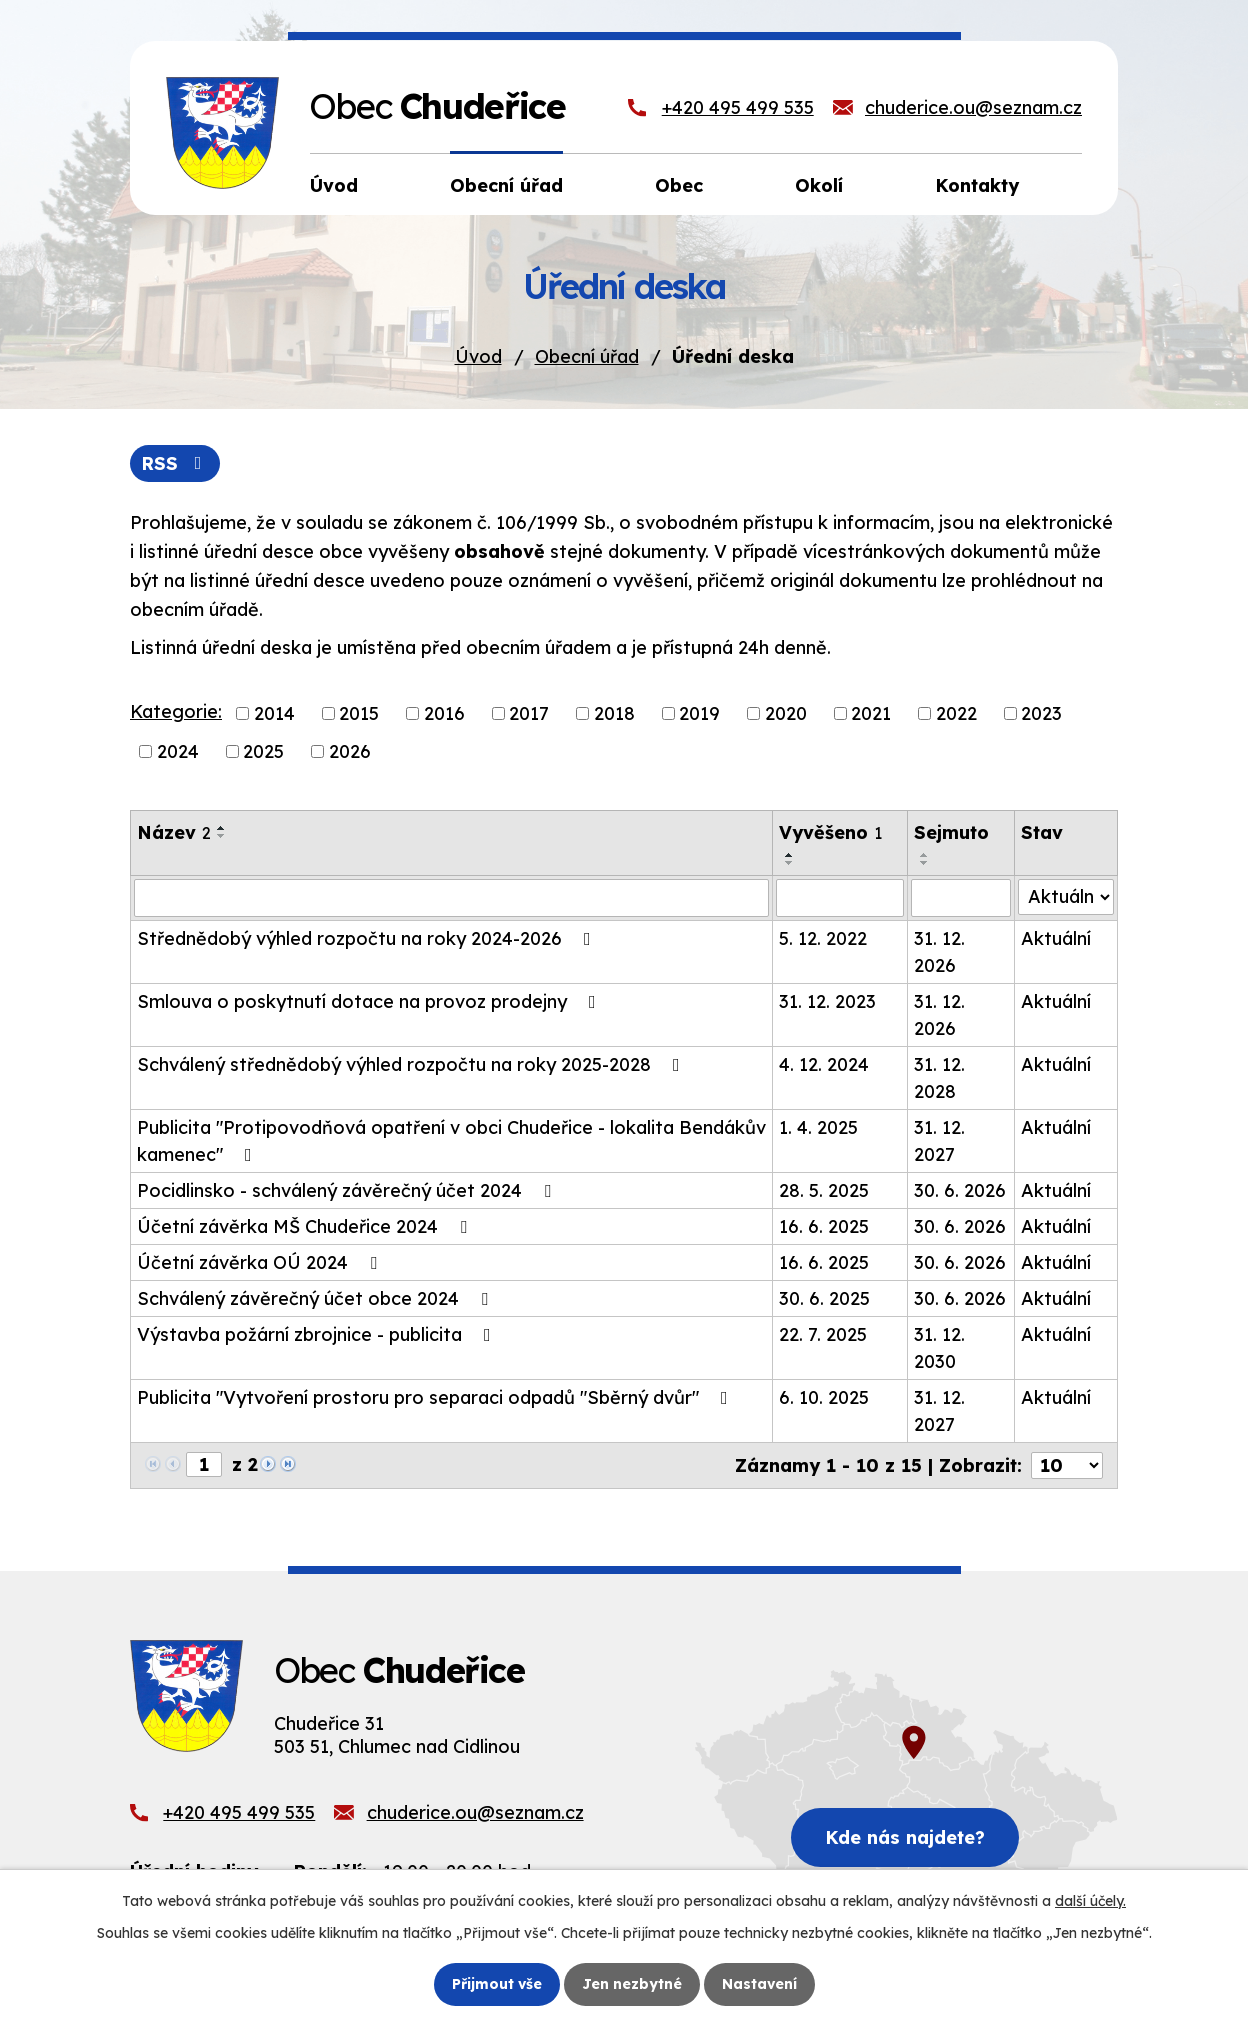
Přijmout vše (497, 1984)
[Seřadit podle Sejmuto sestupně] (925, 863)
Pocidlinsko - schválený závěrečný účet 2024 (348, 1190)
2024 (178, 751)
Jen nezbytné (632, 1984)
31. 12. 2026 (939, 952)
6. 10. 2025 (824, 1397)
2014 (274, 713)
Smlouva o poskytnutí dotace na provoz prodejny (370, 1001)
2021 (871, 713)
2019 (699, 713)
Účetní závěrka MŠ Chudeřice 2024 (306, 1226)
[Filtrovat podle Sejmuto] (961, 898)
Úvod (478, 356)
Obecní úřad (587, 356)
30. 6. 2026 (960, 1190)
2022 (956, 713)
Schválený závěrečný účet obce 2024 (316, 1298)
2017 (529, 713)
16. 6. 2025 (824, 1226)
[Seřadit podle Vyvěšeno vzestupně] (790, 855)
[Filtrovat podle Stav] (1066, 897)
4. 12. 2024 (824, 1064)
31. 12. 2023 (827, 1001)
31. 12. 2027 (939, 1141)
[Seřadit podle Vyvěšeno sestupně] (790, 863)
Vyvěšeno (830, 832)
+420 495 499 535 (738, 107)
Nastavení (759, 1984)
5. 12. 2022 (823, 938)
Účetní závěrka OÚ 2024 (261, 1262)
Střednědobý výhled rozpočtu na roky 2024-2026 (368, 938)
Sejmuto (951, 832)
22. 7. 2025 (823, 1334)
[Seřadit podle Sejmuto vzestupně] (925, 855)
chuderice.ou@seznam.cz (973, 107)
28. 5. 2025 (824, 1190)
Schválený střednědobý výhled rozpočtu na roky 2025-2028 (412, 1064)
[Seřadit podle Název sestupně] (222, 836)
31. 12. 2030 (939, 1348)
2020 (786, 713)
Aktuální (1056, 938)
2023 (1041, 713)
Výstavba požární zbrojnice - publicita (318, 1334)
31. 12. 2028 (939, 1078)
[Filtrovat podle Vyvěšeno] (840, 898)
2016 (444, 713)
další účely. (1090, 1901)
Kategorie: (176, 711)
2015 (359, 713)
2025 (263, 751)
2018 (614, 713)
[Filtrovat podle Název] (451, 898)
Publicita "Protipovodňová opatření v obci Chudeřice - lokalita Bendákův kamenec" (451, 1141)
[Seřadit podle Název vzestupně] (222, 828)
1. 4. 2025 (818, 1127)
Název (174, 832)
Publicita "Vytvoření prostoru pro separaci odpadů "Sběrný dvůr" (436, 1397)
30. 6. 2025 (824, 1298)
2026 (350, 751)
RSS (175, 463)
